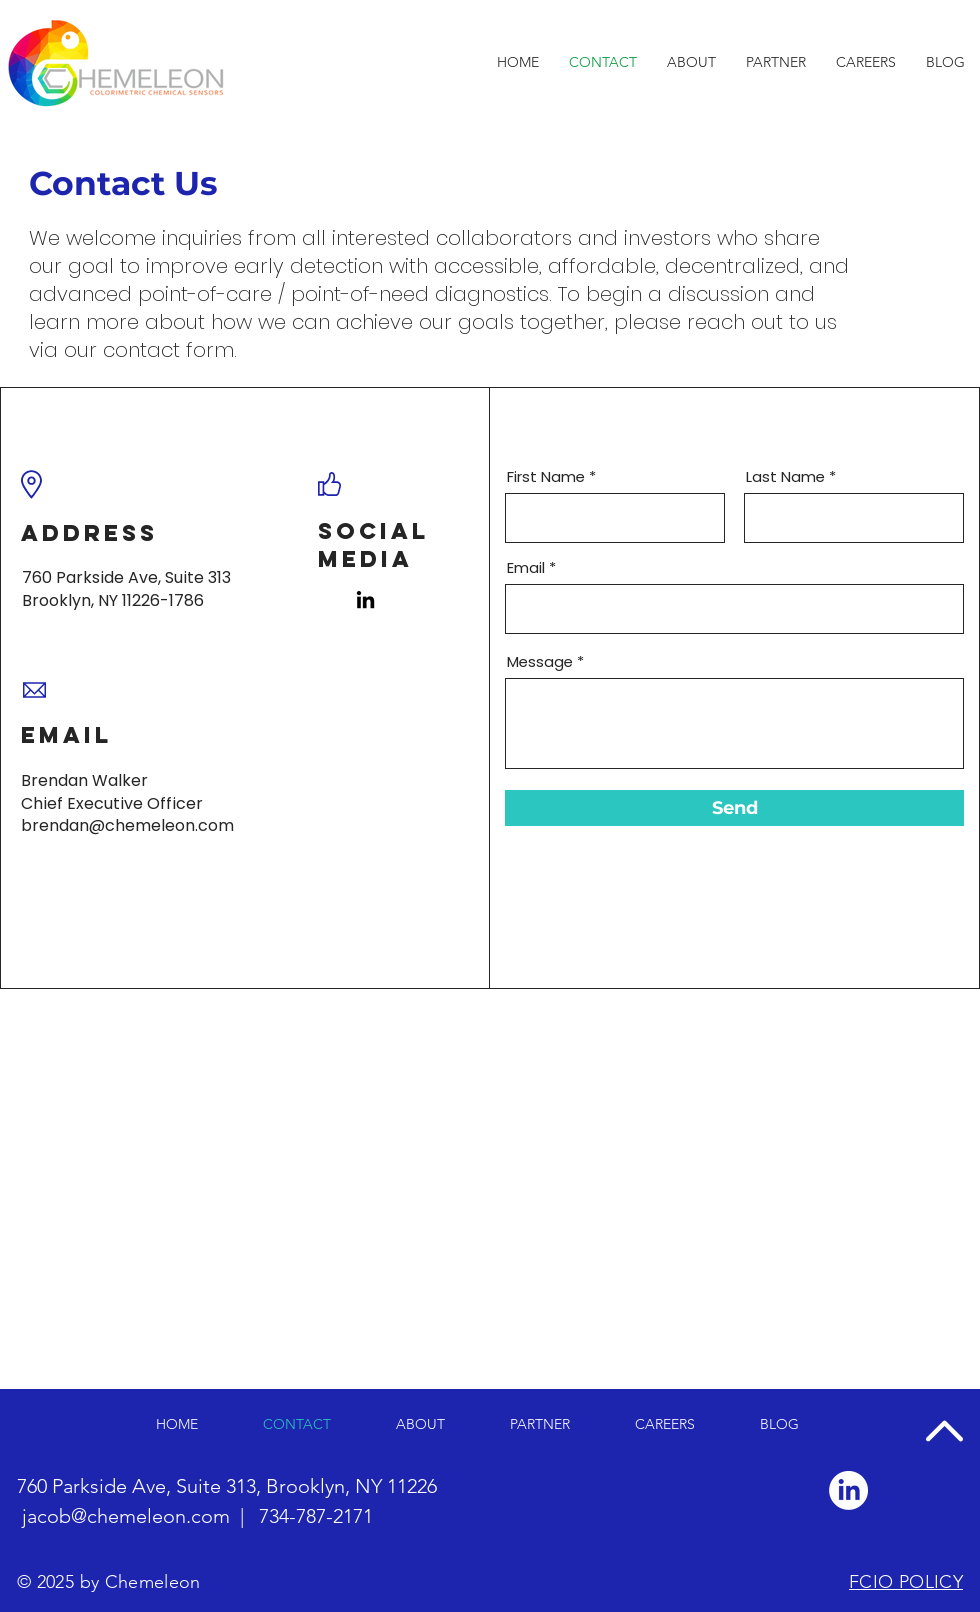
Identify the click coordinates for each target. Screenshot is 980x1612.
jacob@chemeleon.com (126, 1516)
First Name (546, 476)
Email (526, 567)
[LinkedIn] (365, 599)
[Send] (734, 808)
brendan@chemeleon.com (127, 825)
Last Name (785, 476)
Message (540, 661)
